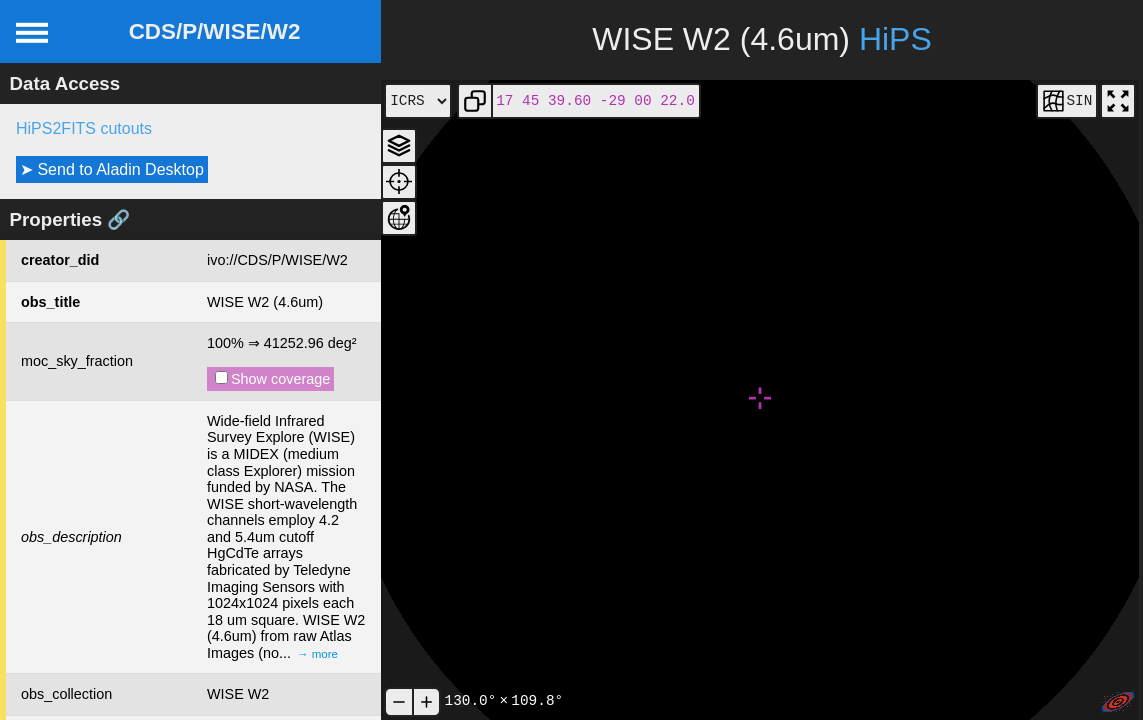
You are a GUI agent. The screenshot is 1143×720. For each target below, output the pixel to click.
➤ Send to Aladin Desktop (112, 169)
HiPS (895, 39)
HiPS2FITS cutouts (84, 128)
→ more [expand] (317, 654)
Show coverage (272, 379)
